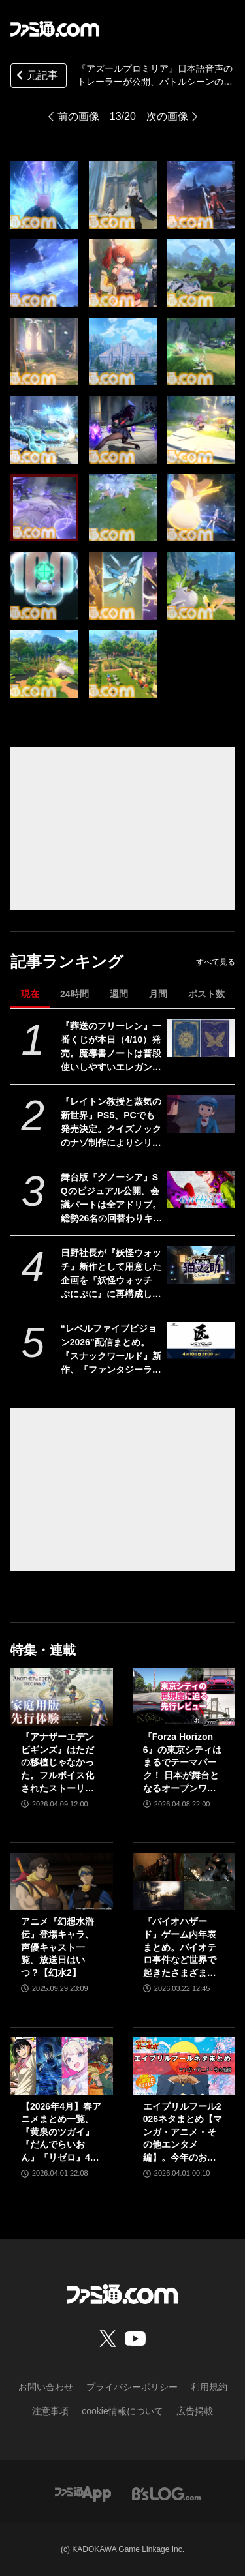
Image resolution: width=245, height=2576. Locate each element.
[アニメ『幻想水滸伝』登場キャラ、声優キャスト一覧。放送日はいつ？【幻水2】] (61, 1881)
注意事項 (50, 2411)
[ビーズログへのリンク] (166, 2493)
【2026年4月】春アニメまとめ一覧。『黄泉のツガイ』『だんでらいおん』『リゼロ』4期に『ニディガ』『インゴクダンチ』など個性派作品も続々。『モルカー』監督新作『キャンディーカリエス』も (61, 2132)
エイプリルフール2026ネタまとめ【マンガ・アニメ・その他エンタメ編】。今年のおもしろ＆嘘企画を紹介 (182, 2132)
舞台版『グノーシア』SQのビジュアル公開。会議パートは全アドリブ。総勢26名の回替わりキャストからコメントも (112, 1198)
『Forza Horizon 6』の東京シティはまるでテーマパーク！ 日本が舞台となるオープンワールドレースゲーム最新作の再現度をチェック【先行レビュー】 (182, 1763)
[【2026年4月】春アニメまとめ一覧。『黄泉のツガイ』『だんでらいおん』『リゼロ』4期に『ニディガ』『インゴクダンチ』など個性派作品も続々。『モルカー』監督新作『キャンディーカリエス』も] (61, 2066)
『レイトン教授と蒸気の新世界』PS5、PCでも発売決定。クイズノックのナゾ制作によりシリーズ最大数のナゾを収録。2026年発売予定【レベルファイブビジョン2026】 (111, 1123)
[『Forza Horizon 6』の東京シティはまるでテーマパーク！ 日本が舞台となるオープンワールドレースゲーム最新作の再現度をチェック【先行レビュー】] (184, 1697)
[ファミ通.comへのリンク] (54, 29)
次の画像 (167, 116)
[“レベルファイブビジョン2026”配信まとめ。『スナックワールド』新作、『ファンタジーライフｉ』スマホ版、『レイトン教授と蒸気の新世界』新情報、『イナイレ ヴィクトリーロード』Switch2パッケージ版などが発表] (201, 1341)
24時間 (74, 994)
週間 (119, 994)
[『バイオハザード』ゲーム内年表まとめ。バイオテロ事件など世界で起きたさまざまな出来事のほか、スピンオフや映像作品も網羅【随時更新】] (184, 1881)
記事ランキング (66, 961)
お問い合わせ (45, 2387)
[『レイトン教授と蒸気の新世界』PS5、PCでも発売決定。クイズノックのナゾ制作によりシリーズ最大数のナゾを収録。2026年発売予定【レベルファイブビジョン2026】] (201, 1114)
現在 (30, 994)
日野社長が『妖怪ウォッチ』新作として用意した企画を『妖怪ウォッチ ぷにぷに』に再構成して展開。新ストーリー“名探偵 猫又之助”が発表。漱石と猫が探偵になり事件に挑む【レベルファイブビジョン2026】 (111, 1274)
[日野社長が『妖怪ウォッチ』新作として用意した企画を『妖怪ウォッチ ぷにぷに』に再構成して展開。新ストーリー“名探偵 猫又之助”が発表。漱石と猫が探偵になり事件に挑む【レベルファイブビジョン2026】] (201, 1265)
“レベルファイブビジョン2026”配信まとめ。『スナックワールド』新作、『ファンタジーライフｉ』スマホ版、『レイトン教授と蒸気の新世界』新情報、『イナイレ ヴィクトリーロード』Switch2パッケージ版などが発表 (112, 1350)
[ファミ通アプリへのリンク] (83, 2493)
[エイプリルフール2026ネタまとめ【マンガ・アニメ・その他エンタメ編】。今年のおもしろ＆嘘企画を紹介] (184, 2066)
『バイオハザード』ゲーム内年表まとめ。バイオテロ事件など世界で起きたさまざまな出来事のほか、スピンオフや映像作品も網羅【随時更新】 (179, 1947)
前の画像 (78, 116)
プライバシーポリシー (132, 2387)
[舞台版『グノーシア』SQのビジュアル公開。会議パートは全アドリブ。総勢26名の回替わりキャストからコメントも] (201, 1189)
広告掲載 (194, 2411)
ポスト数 (206, 994)
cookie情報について (122, 2411)
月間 (158, 994)
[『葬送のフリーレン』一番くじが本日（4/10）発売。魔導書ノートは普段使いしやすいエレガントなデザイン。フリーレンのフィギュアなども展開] (201, 1038)
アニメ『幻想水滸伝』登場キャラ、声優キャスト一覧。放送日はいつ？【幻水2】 (57, 1946)
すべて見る (215, 961)
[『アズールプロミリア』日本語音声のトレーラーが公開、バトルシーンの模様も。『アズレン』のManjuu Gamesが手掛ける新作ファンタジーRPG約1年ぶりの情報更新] (44, 195)
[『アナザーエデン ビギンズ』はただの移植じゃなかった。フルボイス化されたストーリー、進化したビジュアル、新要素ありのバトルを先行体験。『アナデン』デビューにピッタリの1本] (61, 1697)
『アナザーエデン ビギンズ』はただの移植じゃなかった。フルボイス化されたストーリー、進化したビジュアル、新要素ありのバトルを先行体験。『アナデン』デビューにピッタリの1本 (57, 1763)
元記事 (36, 76)
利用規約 (209, 2387)
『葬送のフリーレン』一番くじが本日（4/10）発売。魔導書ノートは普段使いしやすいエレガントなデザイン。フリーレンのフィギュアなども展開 (111, 1047)
